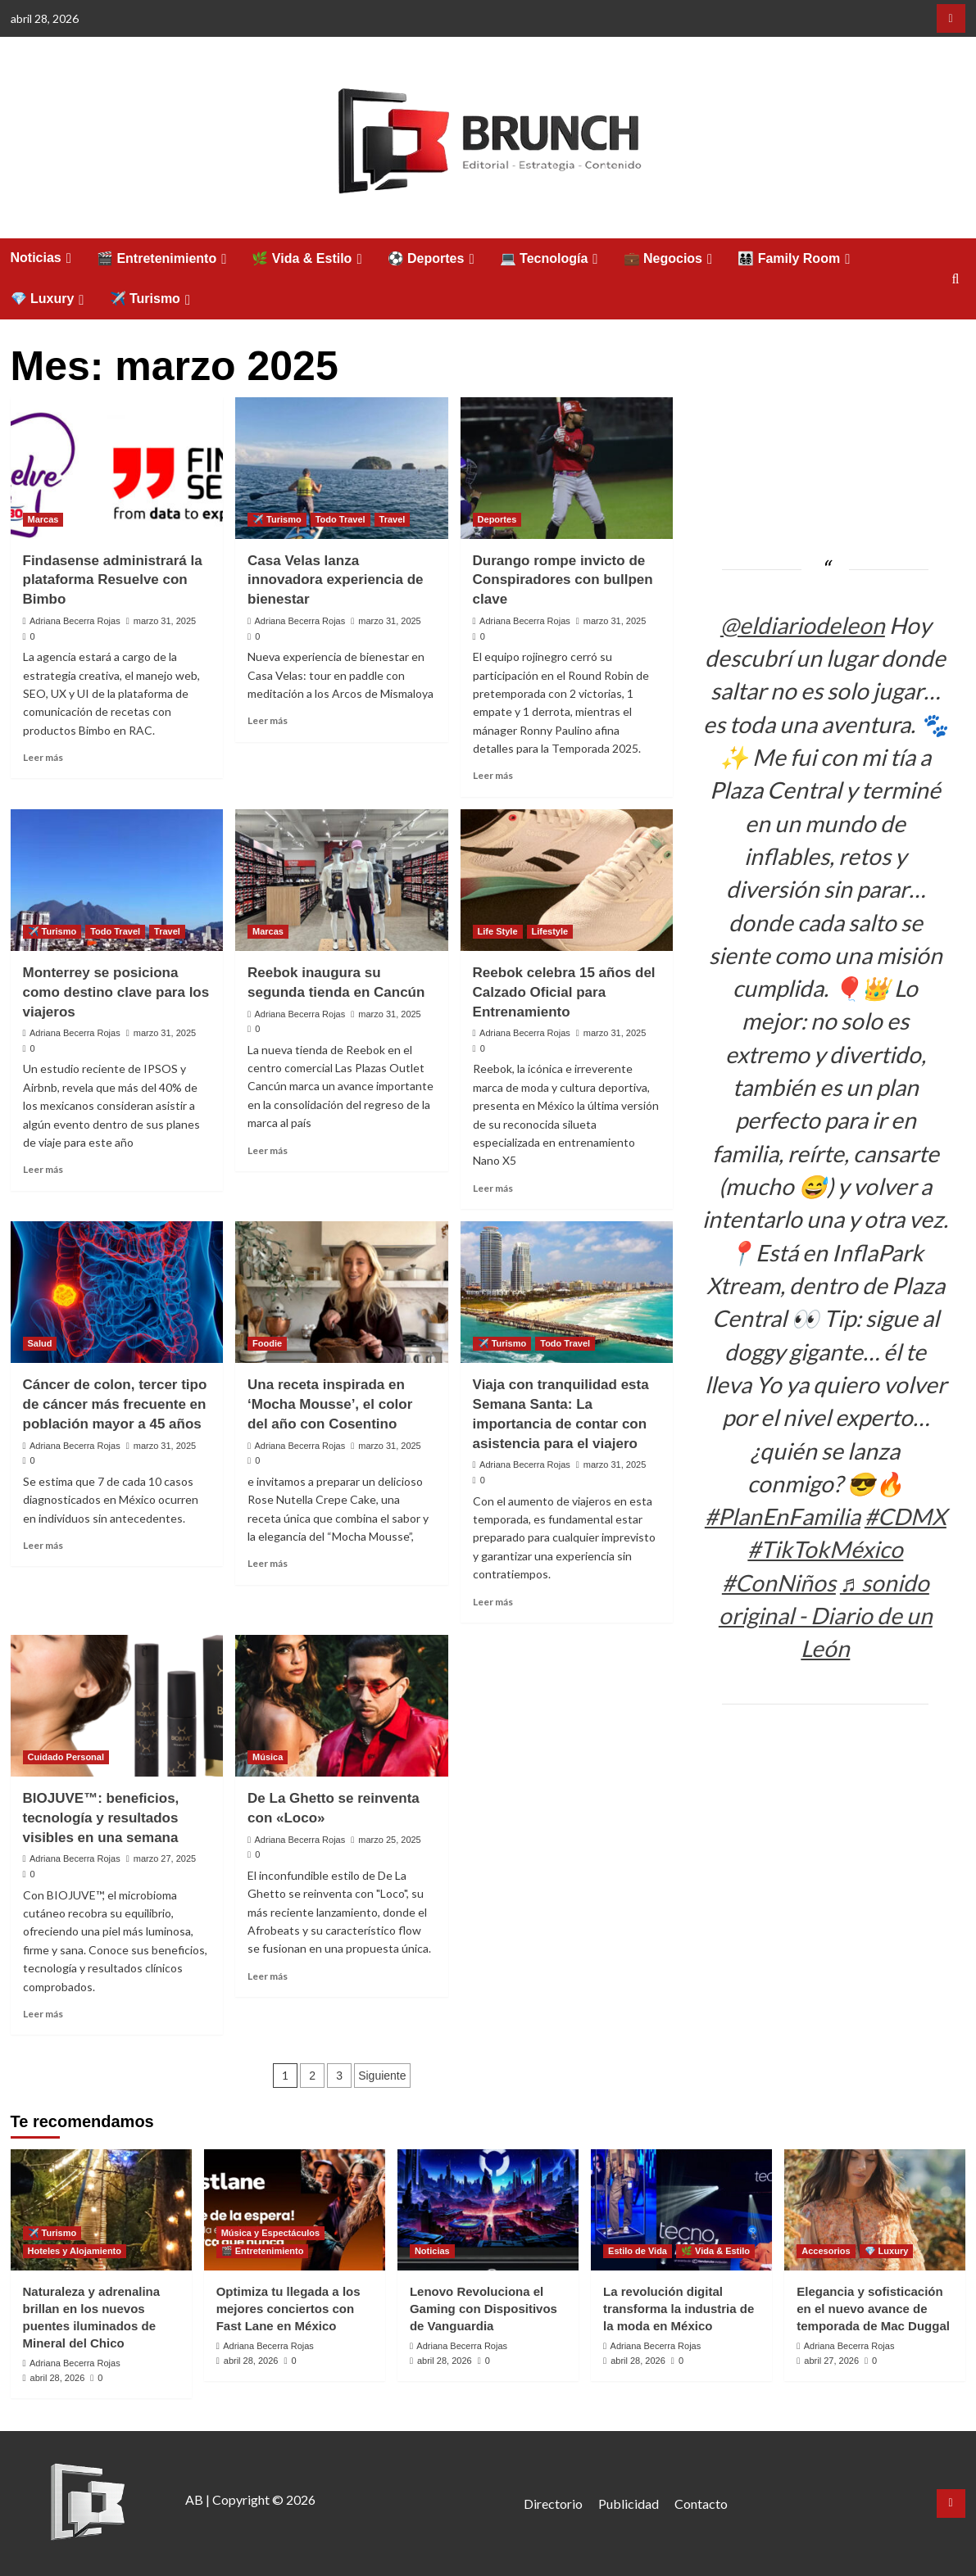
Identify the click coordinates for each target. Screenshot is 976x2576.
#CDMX (905, 1516)
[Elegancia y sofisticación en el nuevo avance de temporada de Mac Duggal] (874, 2209)
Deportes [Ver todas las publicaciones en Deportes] (497, 519)
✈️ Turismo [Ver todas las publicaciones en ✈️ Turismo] (277, 519)
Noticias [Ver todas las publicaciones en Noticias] (432, 2251)
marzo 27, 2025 (165, 1858)
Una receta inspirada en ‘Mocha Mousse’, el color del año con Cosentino (329, 1404)
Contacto (701, 2503)
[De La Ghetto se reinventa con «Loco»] (341, 1706)
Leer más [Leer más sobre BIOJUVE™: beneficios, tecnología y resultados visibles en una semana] (43, 2014)
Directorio (553, 2503)
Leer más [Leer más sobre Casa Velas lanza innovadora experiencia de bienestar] (267, 720)
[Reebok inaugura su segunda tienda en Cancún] (341, 880)
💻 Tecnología (551, 258)
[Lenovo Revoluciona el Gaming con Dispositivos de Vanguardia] (488, 2209)
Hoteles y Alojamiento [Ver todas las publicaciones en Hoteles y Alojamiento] (75, 2251)
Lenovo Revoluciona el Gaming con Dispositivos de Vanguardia (483, 2308)
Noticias (43, 258)
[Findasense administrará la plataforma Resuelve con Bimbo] (117, 468)
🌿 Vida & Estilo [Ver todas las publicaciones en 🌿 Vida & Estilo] (715, 2251)
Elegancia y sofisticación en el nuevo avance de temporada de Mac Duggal (873, 2308)
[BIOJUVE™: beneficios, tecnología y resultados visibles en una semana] (117, 1706)
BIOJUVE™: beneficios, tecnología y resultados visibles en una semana (101, 1818)
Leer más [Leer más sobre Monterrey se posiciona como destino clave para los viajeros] (43, 1169)
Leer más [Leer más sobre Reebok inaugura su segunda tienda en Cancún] (267, 1150)
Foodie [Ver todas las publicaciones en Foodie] (267, 1343)
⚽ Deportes (433, 258)
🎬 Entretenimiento (164, 258)
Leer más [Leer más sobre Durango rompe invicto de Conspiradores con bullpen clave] (493, 775)
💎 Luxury (50, 299)
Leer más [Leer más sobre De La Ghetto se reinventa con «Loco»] (267, 1976)
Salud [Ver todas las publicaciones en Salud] (40, 1343)
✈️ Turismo (153, 299)
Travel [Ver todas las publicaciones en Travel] (392, 519)
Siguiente (382, 2075)
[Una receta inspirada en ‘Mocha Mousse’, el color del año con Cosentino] (341, 1292)
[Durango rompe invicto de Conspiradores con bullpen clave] (567, 468)
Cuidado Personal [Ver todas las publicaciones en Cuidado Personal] (66, 1757)
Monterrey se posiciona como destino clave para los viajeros (116, 992)
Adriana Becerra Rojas (75, 621)
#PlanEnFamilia (782, 1516)
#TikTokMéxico (825, 1549)
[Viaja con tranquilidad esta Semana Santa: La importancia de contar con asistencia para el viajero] (567, 1292)
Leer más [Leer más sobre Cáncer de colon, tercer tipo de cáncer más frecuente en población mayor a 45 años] (43, 1545)
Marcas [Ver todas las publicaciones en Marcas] (43, 519)
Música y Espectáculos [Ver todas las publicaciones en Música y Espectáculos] (270, 2233)
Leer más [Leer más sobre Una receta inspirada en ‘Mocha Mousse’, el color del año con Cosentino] (267, 1563)
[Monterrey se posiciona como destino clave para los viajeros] (117, 880)
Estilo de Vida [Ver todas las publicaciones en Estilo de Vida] (637, 2251)
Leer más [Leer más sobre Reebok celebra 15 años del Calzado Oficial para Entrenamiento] (493, 1188)
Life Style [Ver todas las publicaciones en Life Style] (498, 931)
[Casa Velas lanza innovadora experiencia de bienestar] (341, 468)
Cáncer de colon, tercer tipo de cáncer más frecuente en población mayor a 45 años (115, 1404)
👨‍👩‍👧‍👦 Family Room (796, 258)
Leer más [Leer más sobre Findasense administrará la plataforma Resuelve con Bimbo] (43, 757)
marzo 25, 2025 (389, 1840)
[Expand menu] (68, 258)
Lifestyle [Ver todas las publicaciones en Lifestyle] (550, 931)
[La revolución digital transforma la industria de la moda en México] (681, 2209)
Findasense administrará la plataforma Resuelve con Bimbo (112, 580)
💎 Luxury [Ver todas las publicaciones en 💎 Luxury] (887, 2251)
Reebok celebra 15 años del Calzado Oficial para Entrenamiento (564, 992)
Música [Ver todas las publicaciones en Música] (267, 1757)
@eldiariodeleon (802, 625)
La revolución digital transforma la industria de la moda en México (678, 2308)
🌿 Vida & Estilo (309, 258)
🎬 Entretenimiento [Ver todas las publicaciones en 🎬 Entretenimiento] (262, 2251)
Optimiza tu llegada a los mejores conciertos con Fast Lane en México (288, 2308)
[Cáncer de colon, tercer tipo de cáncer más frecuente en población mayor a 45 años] (117, 1292)
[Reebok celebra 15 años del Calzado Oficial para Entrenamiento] (567, 880)
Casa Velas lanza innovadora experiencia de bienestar (335, 580)
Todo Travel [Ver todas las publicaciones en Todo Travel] (340, 519)
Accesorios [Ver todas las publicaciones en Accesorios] (825, 2251)
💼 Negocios (671, 258)
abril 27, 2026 (831, 2360)
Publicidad (628, 2503)
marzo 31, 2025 (165, 621)
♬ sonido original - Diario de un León (826, 1616)
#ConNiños (779, 1582)
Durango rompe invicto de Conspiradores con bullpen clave (563, 580)
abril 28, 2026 (57, 2378)
